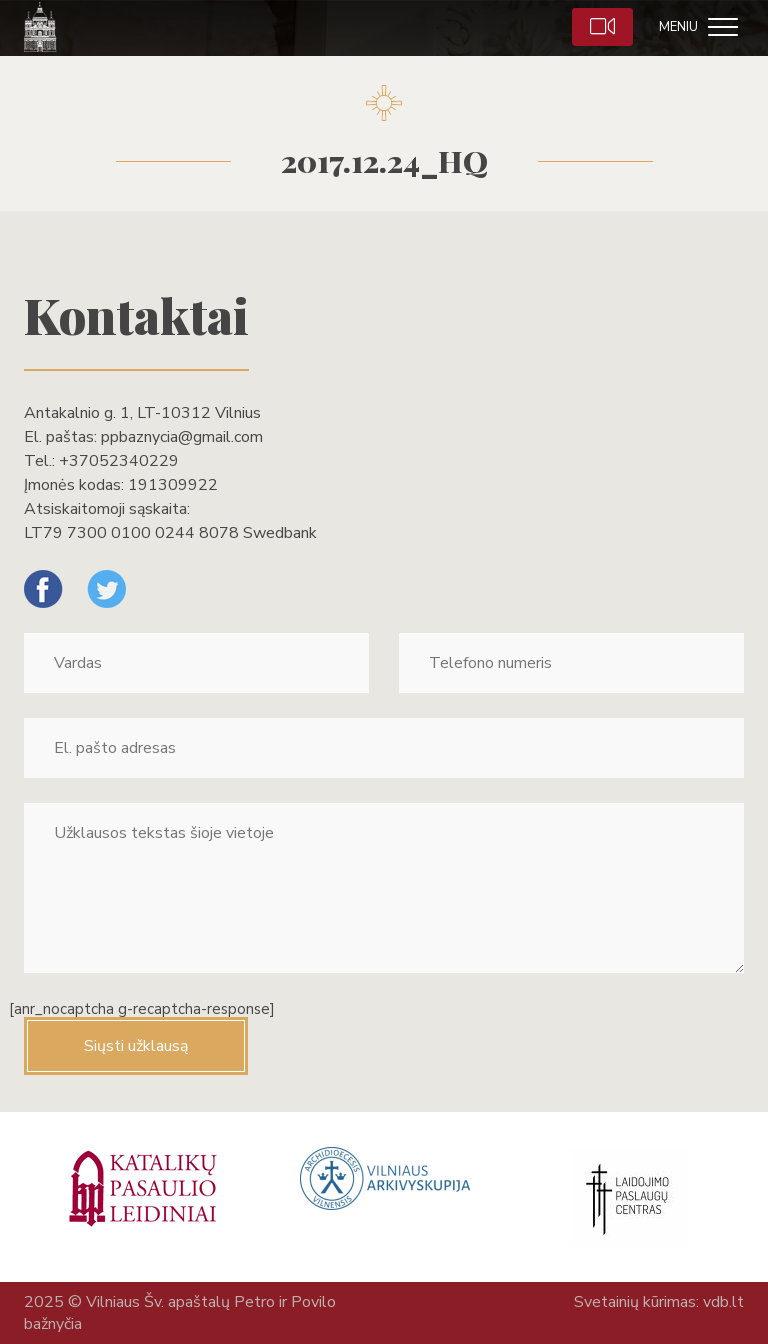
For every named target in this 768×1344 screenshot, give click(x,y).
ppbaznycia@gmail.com (182, 437)
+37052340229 (119, 461)
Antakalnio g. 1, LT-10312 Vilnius (142, 413)
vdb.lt (723, 1302)
